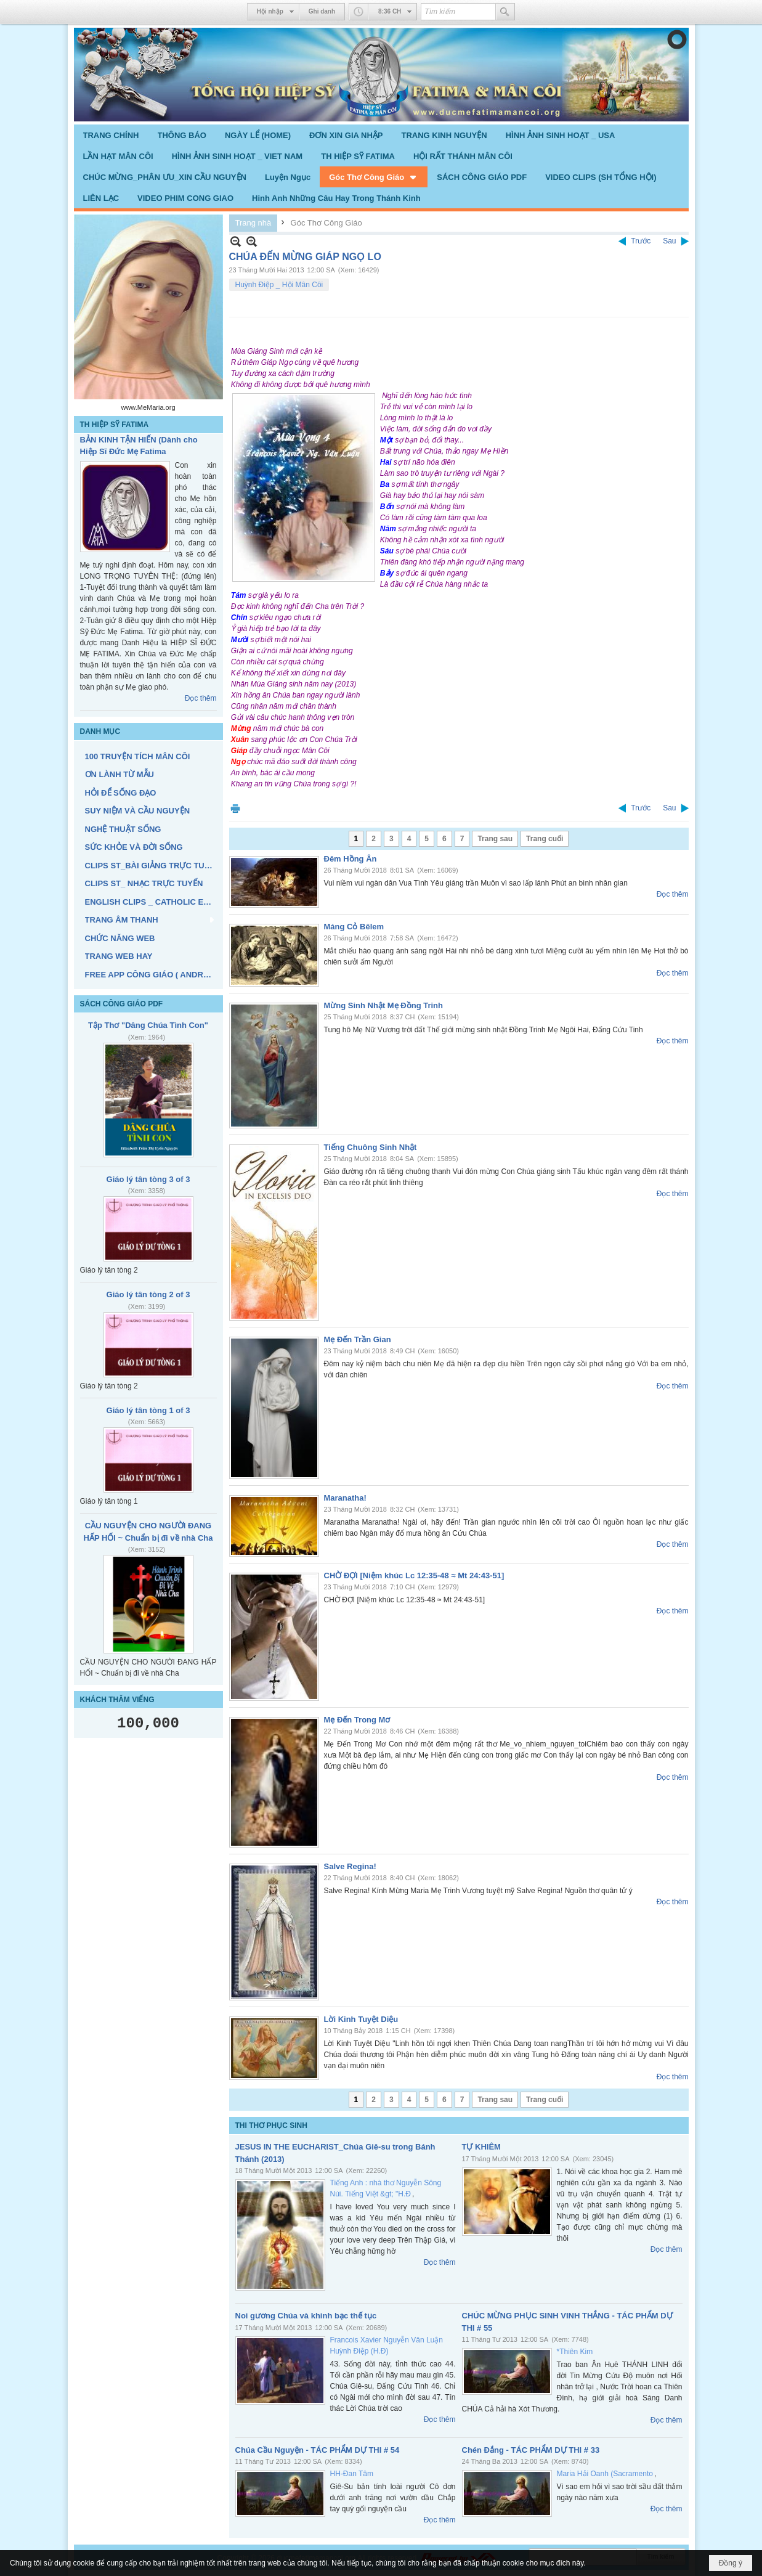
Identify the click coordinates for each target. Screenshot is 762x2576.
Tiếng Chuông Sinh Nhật (370, 1147)
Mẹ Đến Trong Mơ (357, 1719)
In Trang (235, 808)
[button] (374, 176)
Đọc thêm (201, 698)
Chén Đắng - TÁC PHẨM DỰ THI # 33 (531, 2450)
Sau (669, 241)
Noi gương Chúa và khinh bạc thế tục (306, 2315)
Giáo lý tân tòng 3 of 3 (148, 1179)
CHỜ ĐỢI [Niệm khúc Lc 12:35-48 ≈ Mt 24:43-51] (414, 1575)
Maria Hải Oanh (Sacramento (605, 2473)
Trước (641, 241)
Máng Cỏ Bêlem (354, 926)
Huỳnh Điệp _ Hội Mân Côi (279, 284)
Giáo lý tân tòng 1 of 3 (148, 1410)
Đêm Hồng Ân (350, 858)
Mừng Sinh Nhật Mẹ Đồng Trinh (383, 1005)
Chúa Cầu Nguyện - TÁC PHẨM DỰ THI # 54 (317, 2450)
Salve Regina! (350, 1866)
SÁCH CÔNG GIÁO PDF (121, 1004)
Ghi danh (322, 11)
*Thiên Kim (575, 2351)
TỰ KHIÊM (481, 2146)
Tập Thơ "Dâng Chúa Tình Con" (148, 1025)
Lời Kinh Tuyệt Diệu (361, 2019)
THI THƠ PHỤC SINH (271, 2125)
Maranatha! (345, 1497)
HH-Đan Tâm (351, 2473)
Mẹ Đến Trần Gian (357, 1339)
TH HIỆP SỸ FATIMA (114, 424)
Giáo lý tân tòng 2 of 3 (148, 1294)
